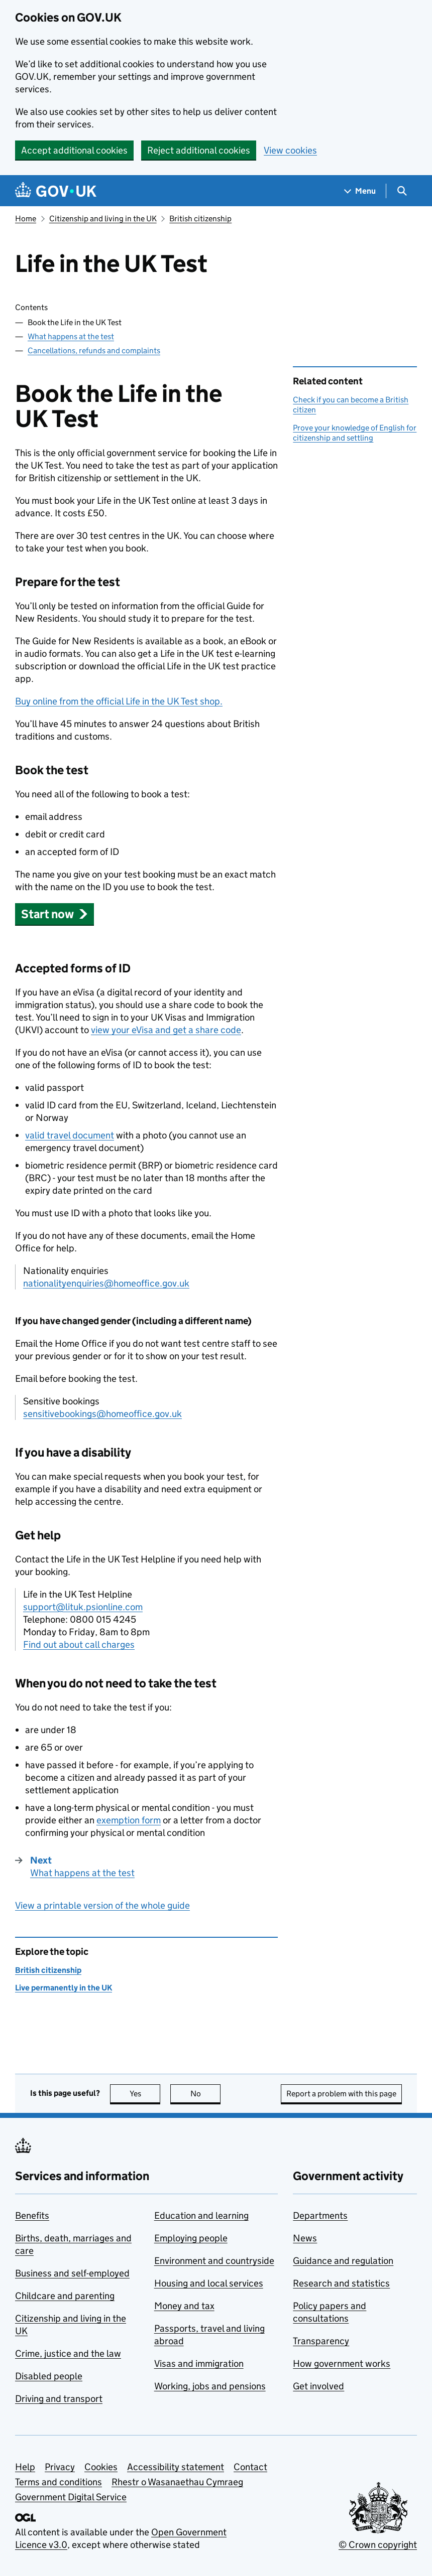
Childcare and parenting (65, 2296)
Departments (320, 2215)
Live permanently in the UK (63, 1987)
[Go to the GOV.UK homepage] (55, 191)
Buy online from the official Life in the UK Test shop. (119, 701)
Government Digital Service (71, 2497)
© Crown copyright (378, 2544)
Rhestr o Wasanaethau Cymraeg (177, 2482)
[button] (54, 914)
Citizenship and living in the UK (103, 218)
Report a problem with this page (341, 2093)
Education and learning (201, 2215)
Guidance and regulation (343, 2260)
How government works (341, 2363)
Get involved (318, 2386)
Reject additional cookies (198, 150)
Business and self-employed (72, 2273)
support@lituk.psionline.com (83, 1607)
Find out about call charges (79, 1644)
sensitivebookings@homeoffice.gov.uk (102, 1413)
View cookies (290, 150)
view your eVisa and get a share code (166, 1030)
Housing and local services (208, 2283)
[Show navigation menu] (360, 191)
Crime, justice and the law (68, 2353)
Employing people (191, 2238)
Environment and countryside (214, 2260)
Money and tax (184, 2306)
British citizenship (200, 218)
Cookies (101, 2467)
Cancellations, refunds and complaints (94, 350)
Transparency (321, 2341)
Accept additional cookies (74, 150)
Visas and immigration (199, 2363)
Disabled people (48, 2376)
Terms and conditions (58, 2482)
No (205, 2093)
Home (25, 218)
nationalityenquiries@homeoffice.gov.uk (106, 1283)
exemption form (128, 1820)
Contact (250, 2467)
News (305, 2238)
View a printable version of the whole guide (102, 1905)
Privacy (60, 2467)
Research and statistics (341, 2283)
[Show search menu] (401, 191)
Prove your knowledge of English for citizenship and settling (354, 433)
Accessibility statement (175, 2467)
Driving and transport (58, 2398)
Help (25, 2467)
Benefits (32, 2215)
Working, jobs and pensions (210, 2386)
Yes (145, 2093)
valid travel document (69, 1135)
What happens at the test (71, 336)
